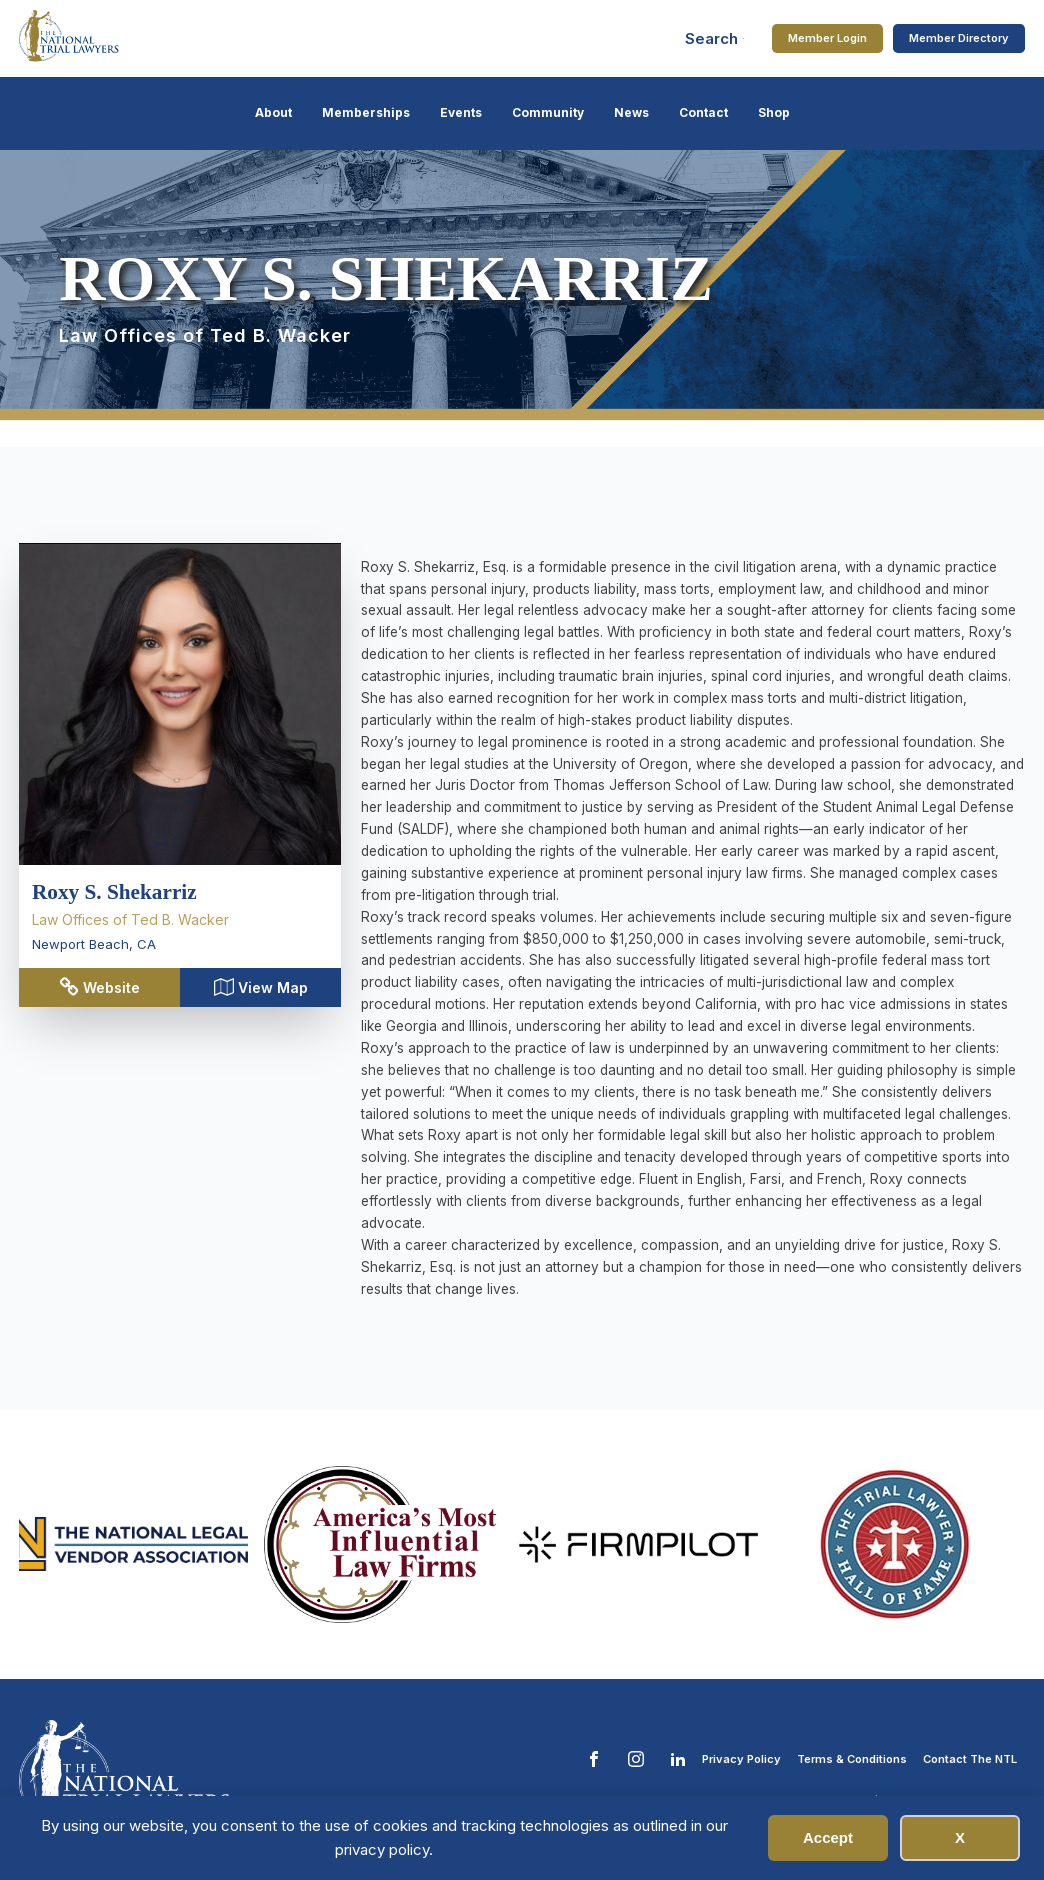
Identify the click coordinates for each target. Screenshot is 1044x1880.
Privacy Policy (741, 1759)
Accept (828, 1837)
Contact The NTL (970, 1759)
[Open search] (715, 38)
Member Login (827, 38)
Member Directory (959, 38)
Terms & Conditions (852, 1759)
